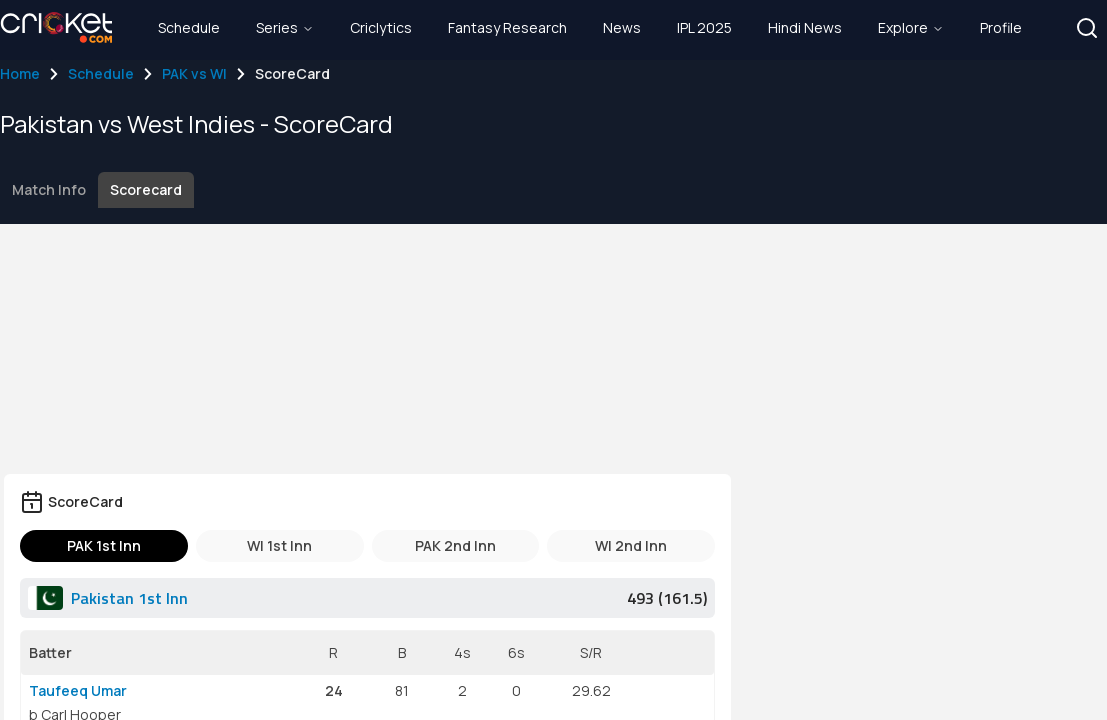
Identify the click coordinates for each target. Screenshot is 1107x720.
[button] (1087, 28)
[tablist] (367, 546)
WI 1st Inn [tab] (279, 545)
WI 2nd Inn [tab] (631, 545)
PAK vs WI (194, 73)
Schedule (101, 73)
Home (20, 73)
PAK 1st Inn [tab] (104, 545)
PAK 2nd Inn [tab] (455, 545)
